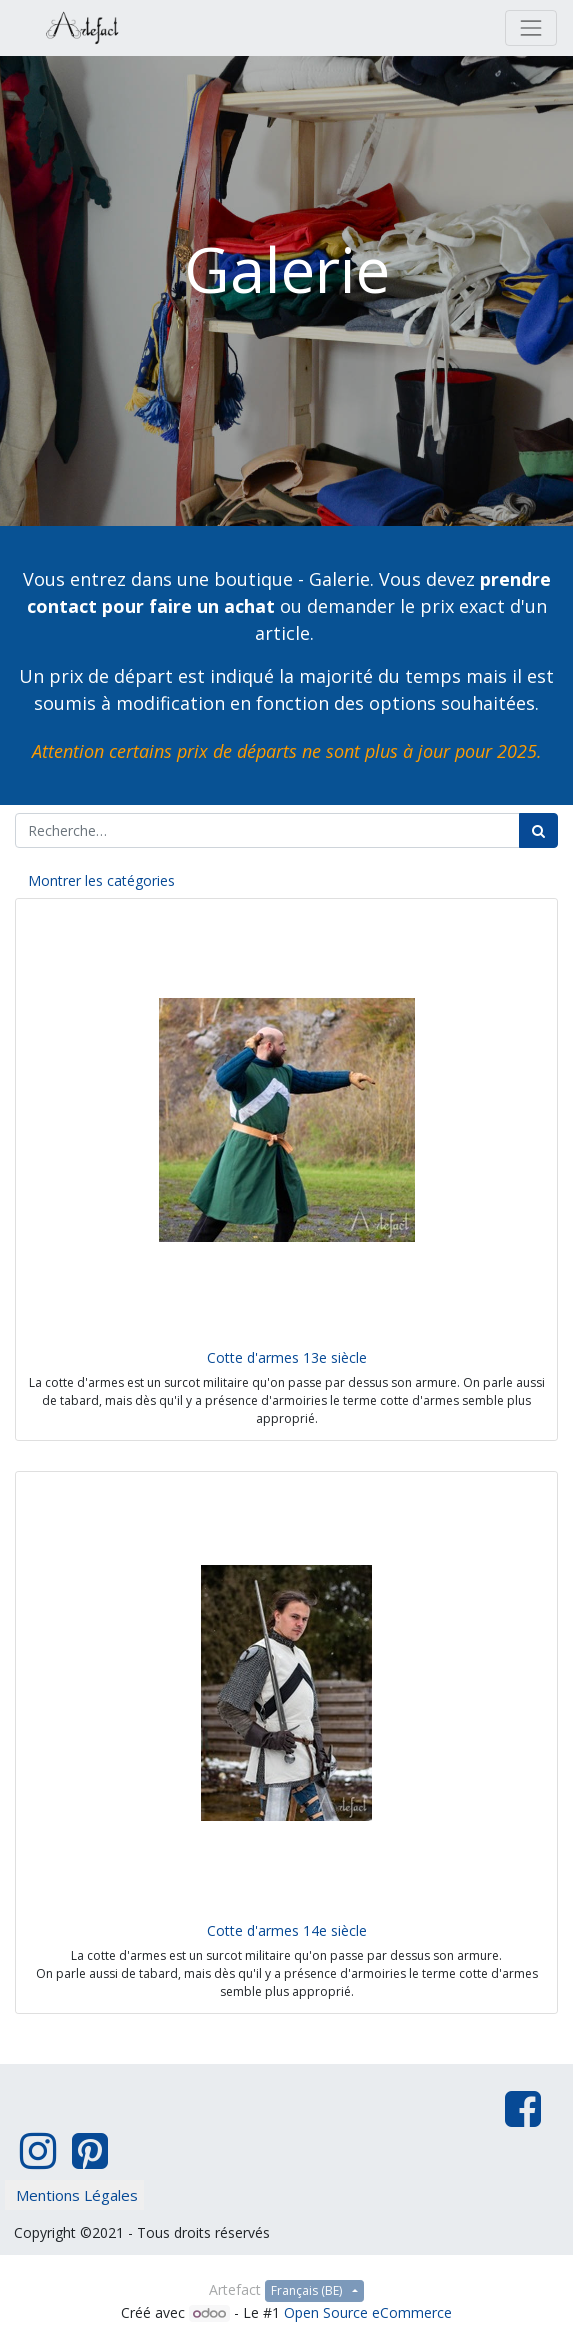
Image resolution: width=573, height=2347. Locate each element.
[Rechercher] (538, 830)
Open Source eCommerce (368, 2312)
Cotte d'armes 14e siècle (287, 1930)
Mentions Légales (77, 2195)
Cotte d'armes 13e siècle (287, 1357)
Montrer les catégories (101, 880)
